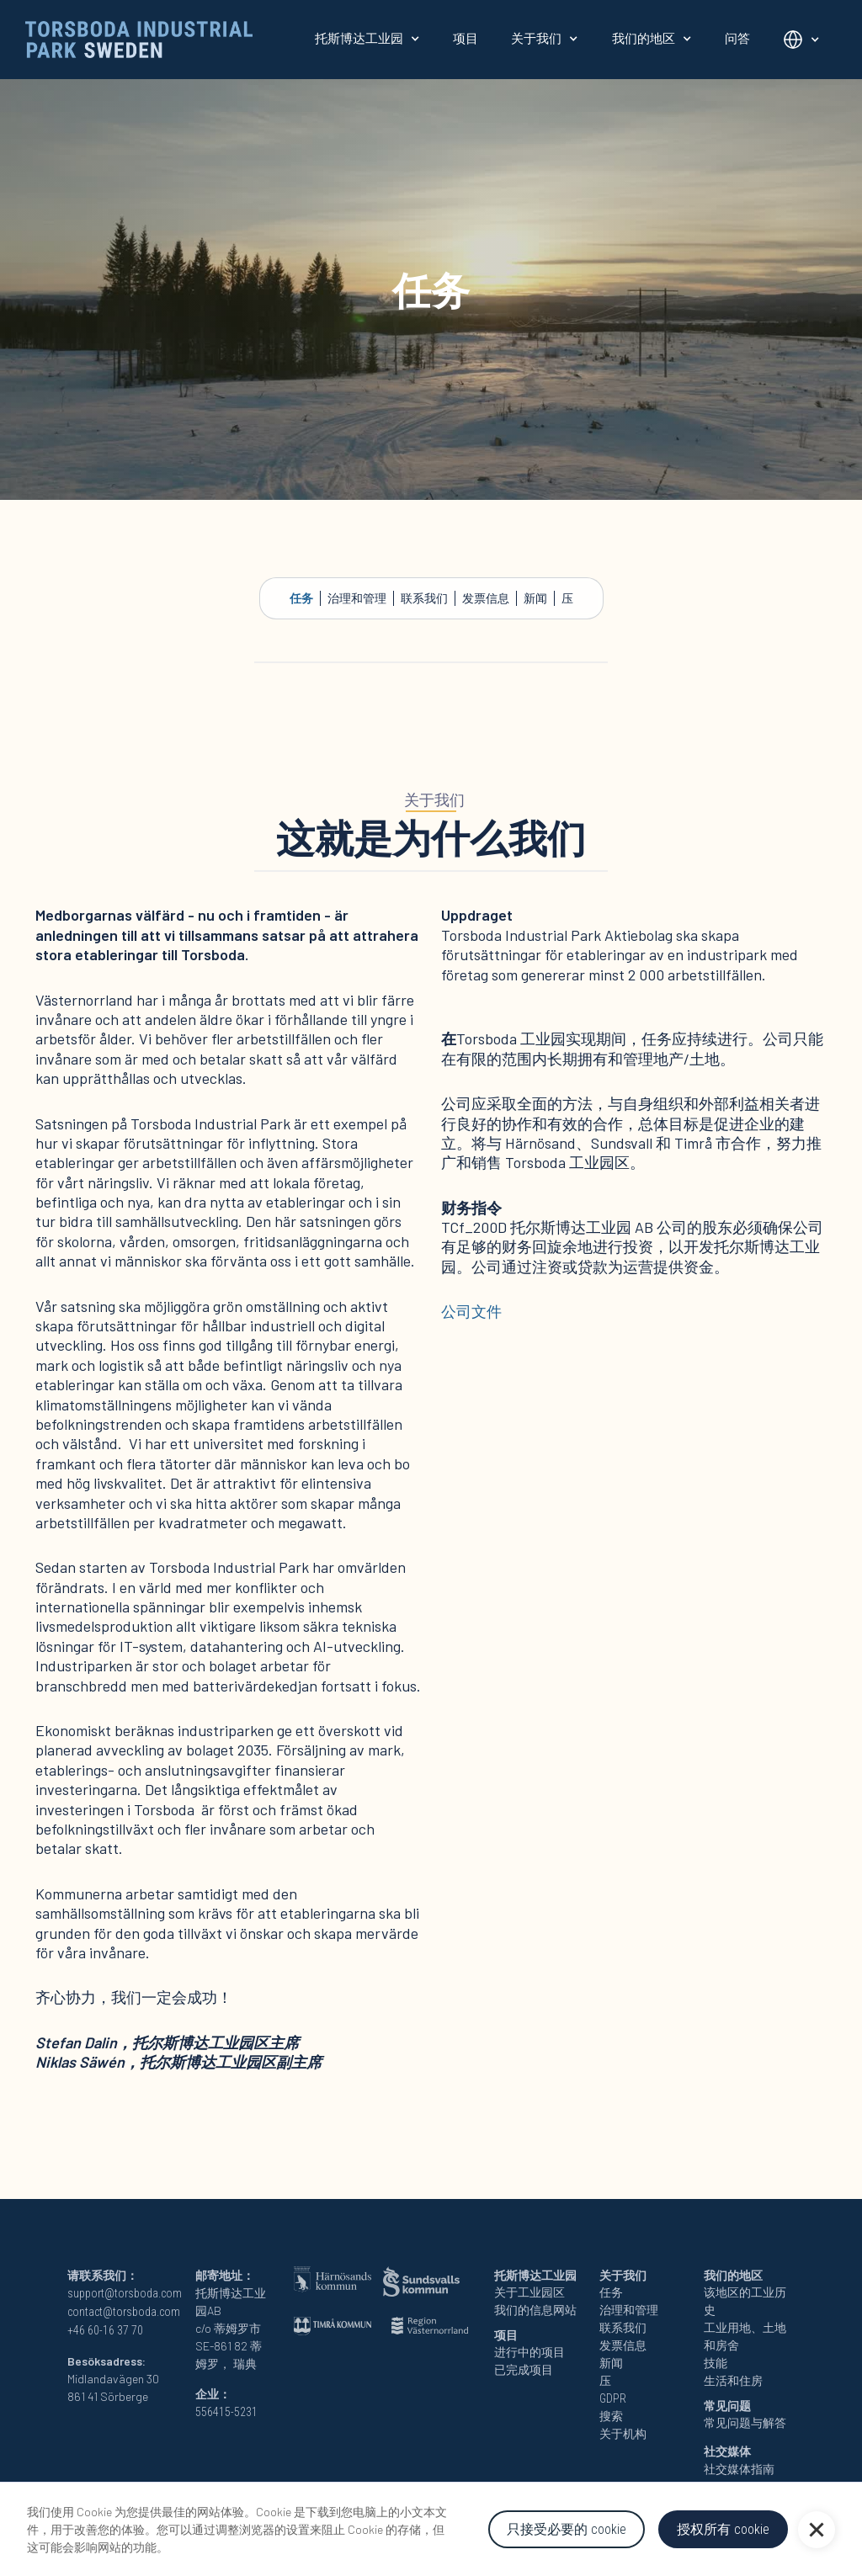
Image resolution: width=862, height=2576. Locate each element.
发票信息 (485, 598)
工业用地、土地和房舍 (745, 2336)
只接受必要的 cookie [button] (566, 2529)
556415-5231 (226, 2412)
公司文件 (471, 1311)
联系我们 (424, 598)
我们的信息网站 (535, 2310)
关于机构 (622, 2434)
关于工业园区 (529, 2292)
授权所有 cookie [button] (723, 2529)
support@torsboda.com (124, 2293)
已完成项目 (523, 2370)
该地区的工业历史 (745, 2301)
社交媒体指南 (739, 2469)
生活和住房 (733, 2380)
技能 (715, 2363)
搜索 (611, 2416)
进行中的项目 (529, 2352)
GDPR (612, 2398)
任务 (301, 598)
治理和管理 (356, 598)
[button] (816, 2529)
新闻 (535, 598)
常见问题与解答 (745, 2423)
